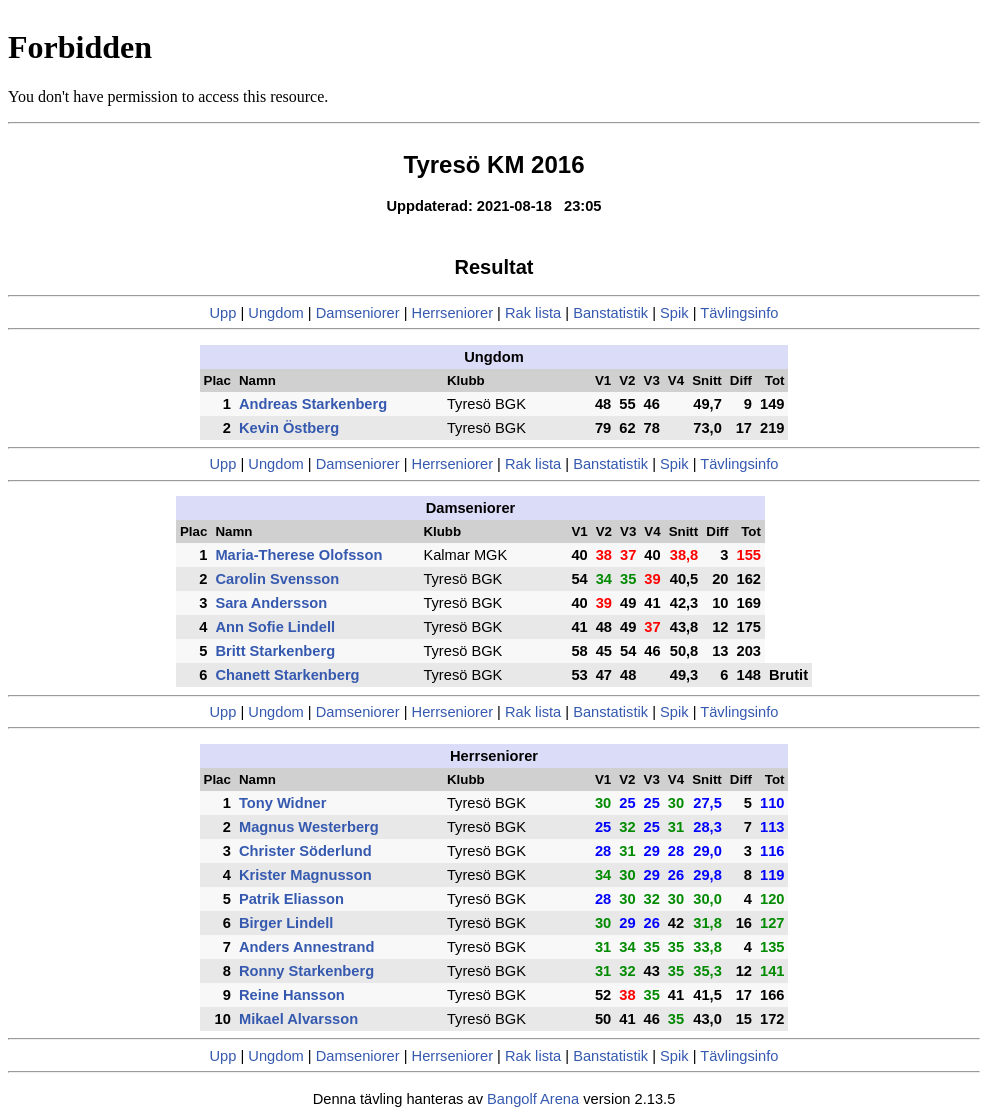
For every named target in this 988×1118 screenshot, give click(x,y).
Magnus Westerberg (309, 827)
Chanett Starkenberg (287, 675)
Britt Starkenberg (275, 651)
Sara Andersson (271, 603)
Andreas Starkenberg (313, 404)
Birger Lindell (286, 923)
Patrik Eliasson (291, 899)
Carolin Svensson (277, 579)
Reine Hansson (292, 995)
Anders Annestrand (306, 947)
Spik (674, 313)
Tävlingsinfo (739, 313)
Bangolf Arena (533, 1099)
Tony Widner (283, 803)
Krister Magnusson (305, 875)
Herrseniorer (452, 313)
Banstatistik (610, 313)
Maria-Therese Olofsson (298, 555)
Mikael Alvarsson (298, 1019)
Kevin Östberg (289, 428)
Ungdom (275, 313)
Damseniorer (358, 313)
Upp (223, 313)
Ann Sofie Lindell (275, 627)
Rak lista (533, 313)
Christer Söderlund (305, 851)
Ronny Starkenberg (306, 971)
